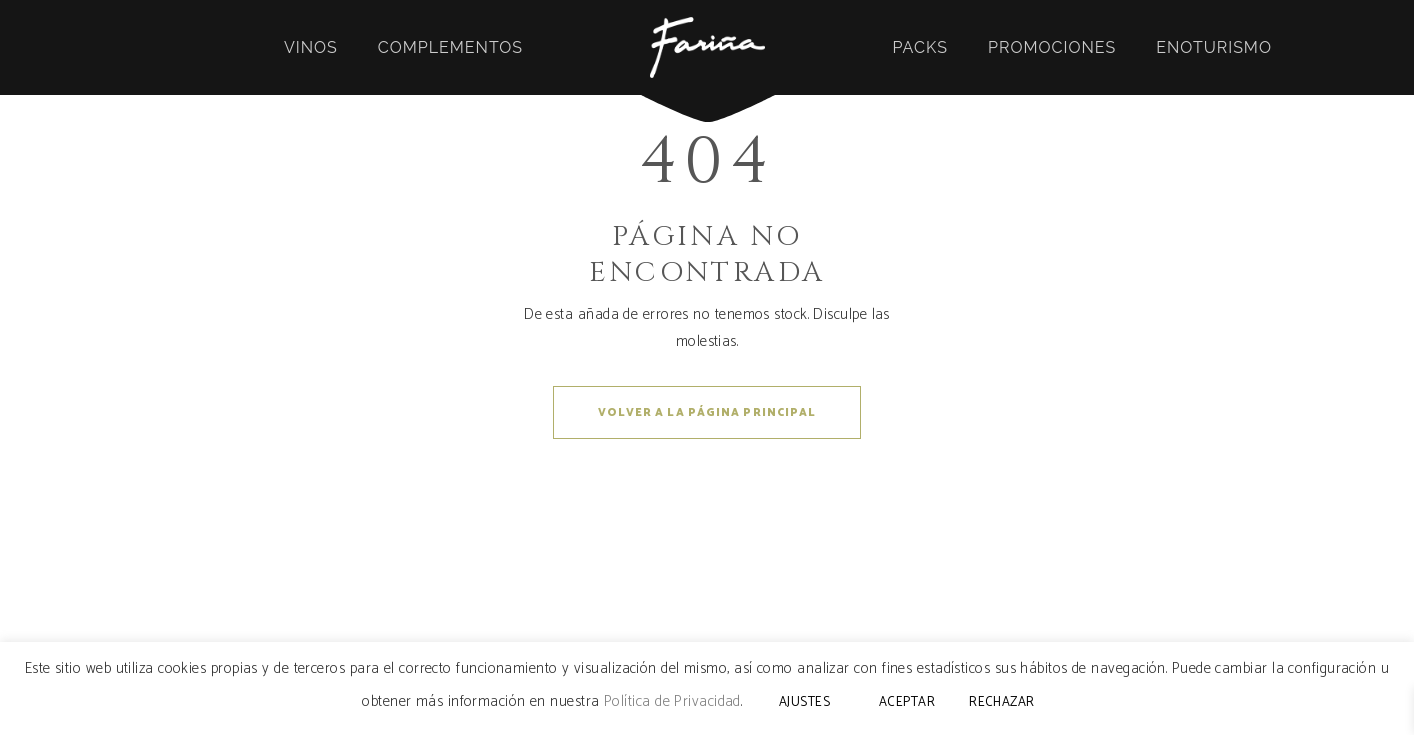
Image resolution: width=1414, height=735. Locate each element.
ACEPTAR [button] (907, 702)
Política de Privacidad (672, 701)
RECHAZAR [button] (1002, 702)
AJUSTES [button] (804, 702)
